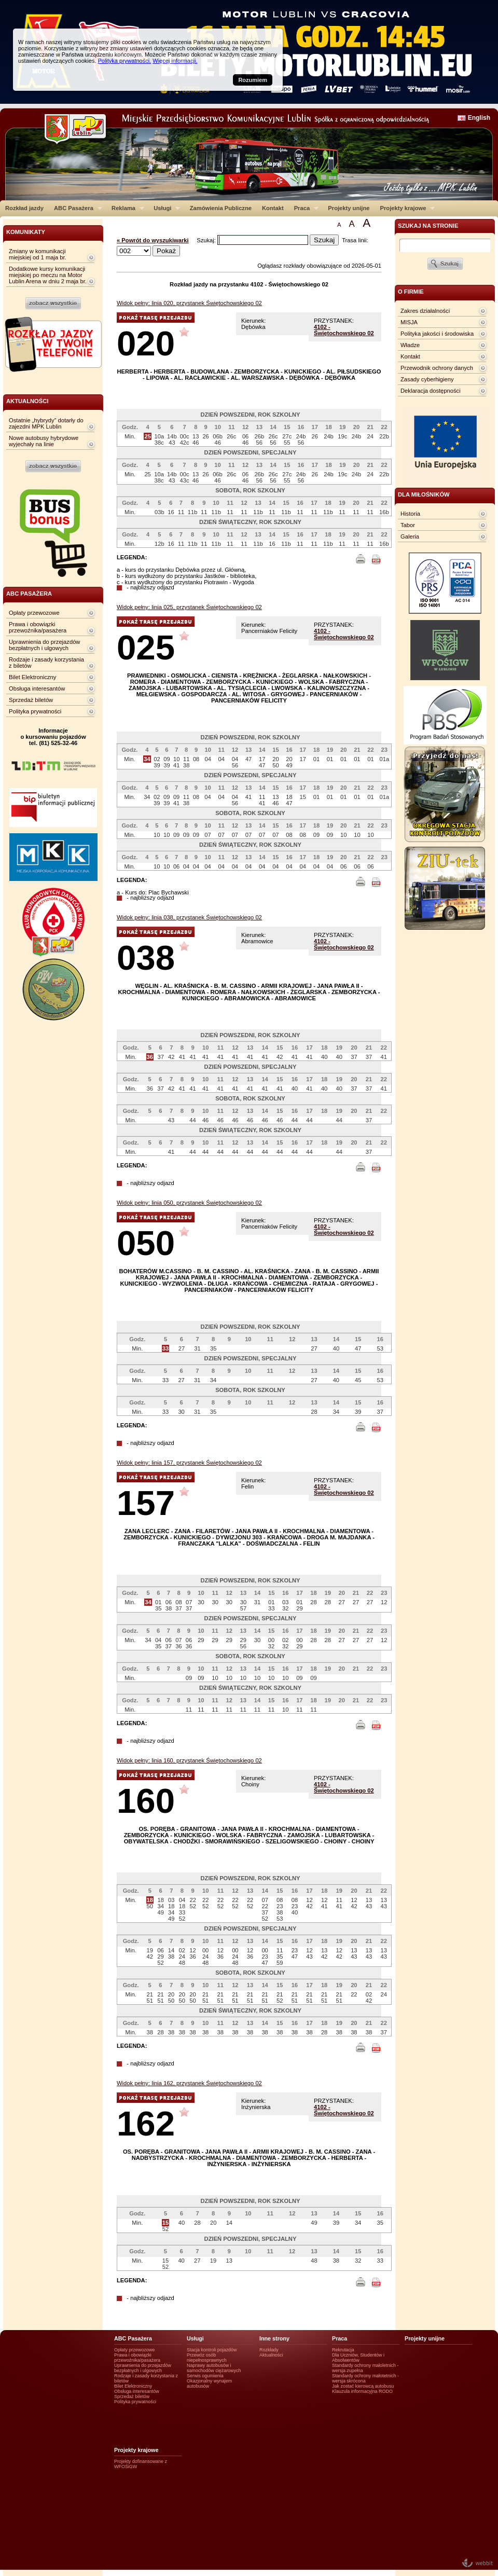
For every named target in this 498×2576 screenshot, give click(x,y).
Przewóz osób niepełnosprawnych (207, 2357)
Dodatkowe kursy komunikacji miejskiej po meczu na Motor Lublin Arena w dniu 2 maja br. (48, 275)
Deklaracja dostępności (430, 391)
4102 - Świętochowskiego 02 (344, 330)
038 (146, 957)
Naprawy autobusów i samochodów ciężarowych (214, 2368)
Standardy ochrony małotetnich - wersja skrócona (365, 2378)
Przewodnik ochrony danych (436, 368)
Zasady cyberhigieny (427, 379)
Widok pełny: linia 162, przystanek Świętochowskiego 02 (189, 2083)
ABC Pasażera (75, 208)
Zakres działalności (425, 311)
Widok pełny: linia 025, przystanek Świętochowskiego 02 (189, 607)
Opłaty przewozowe (34, 613)
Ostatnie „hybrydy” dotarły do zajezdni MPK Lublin (46, 423)
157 (146, 1502)
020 (146, 343)
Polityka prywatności (35, 711)
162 (146, 2123)
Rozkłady (269, 2349)
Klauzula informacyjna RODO (362, 2391)
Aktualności (271, 2355)
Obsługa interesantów (37, 688)
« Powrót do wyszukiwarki (153, 240)
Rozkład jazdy (24, 208)
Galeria (409, 536)
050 (146, 1242)
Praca (304, 208)
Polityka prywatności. (124, 61)
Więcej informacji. (175, 61)
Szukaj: (207, 240)
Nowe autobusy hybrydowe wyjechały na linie (43, 441)
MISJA (409, 322)
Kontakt (273, 208)
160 (146, 1800)
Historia (410, 514)
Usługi (164, 208)
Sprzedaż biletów (31, 700)
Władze (410, 345)
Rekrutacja (343, 2349)
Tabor (407, 525)
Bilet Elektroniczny (32, 677)
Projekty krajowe (405, 208)
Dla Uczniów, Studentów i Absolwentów (358, 2357)
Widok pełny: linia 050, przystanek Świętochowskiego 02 (189, 1203)
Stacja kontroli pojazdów (212, 2349)
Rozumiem (252, 80)
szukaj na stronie (428, 226)
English (479, 117)
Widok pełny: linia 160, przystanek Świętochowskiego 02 (189, 1760)
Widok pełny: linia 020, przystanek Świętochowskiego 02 (189, 303)
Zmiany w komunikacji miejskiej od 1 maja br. (37, 254)
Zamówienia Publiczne (221, 208)
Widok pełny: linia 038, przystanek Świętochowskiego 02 (189, 917)
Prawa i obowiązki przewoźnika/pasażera (37, 627)
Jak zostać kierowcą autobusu (363, 2386)
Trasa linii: (355, 240)
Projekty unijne (348, 208)
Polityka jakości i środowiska (437, 333)
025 (146, 647)
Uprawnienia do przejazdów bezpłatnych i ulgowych (44, 645)
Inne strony (274, 2338)
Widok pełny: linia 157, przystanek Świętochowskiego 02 (189, 1462)
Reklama (125, 208)
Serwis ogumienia (205, 2375)
